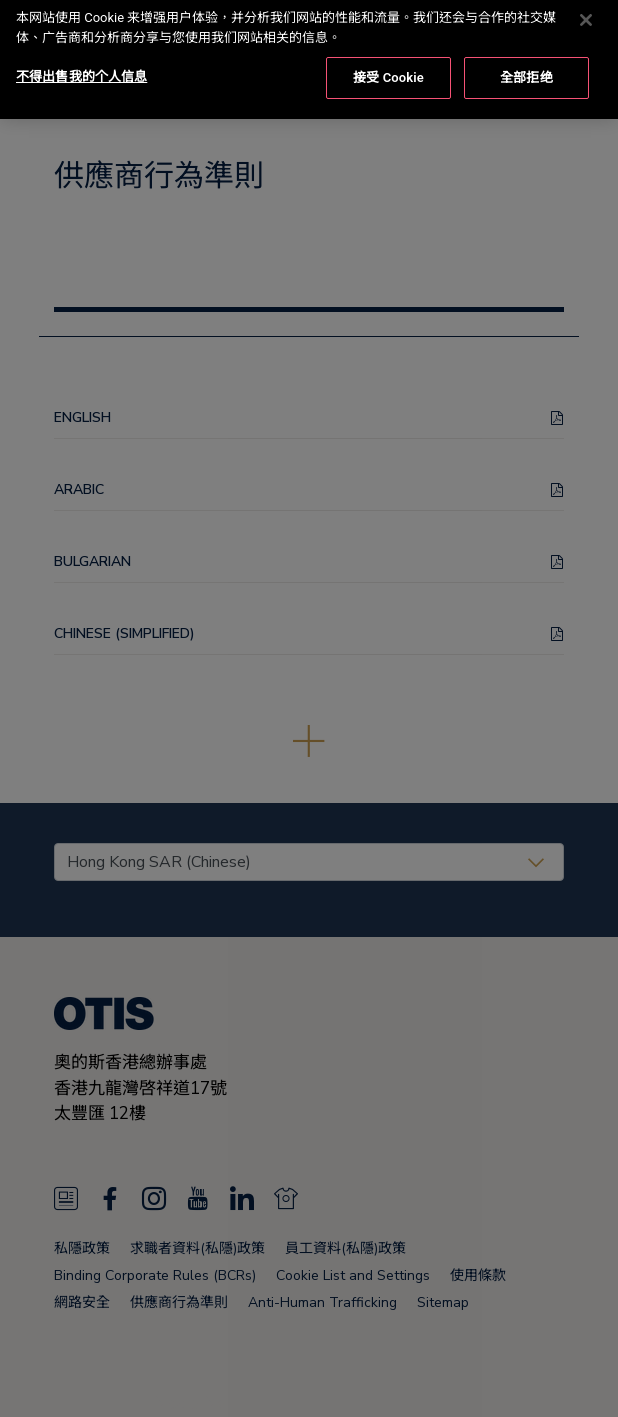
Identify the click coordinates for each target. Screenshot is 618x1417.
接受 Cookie (388, 58)
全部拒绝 (526, 58)
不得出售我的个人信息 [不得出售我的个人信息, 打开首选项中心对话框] (81, 57)
